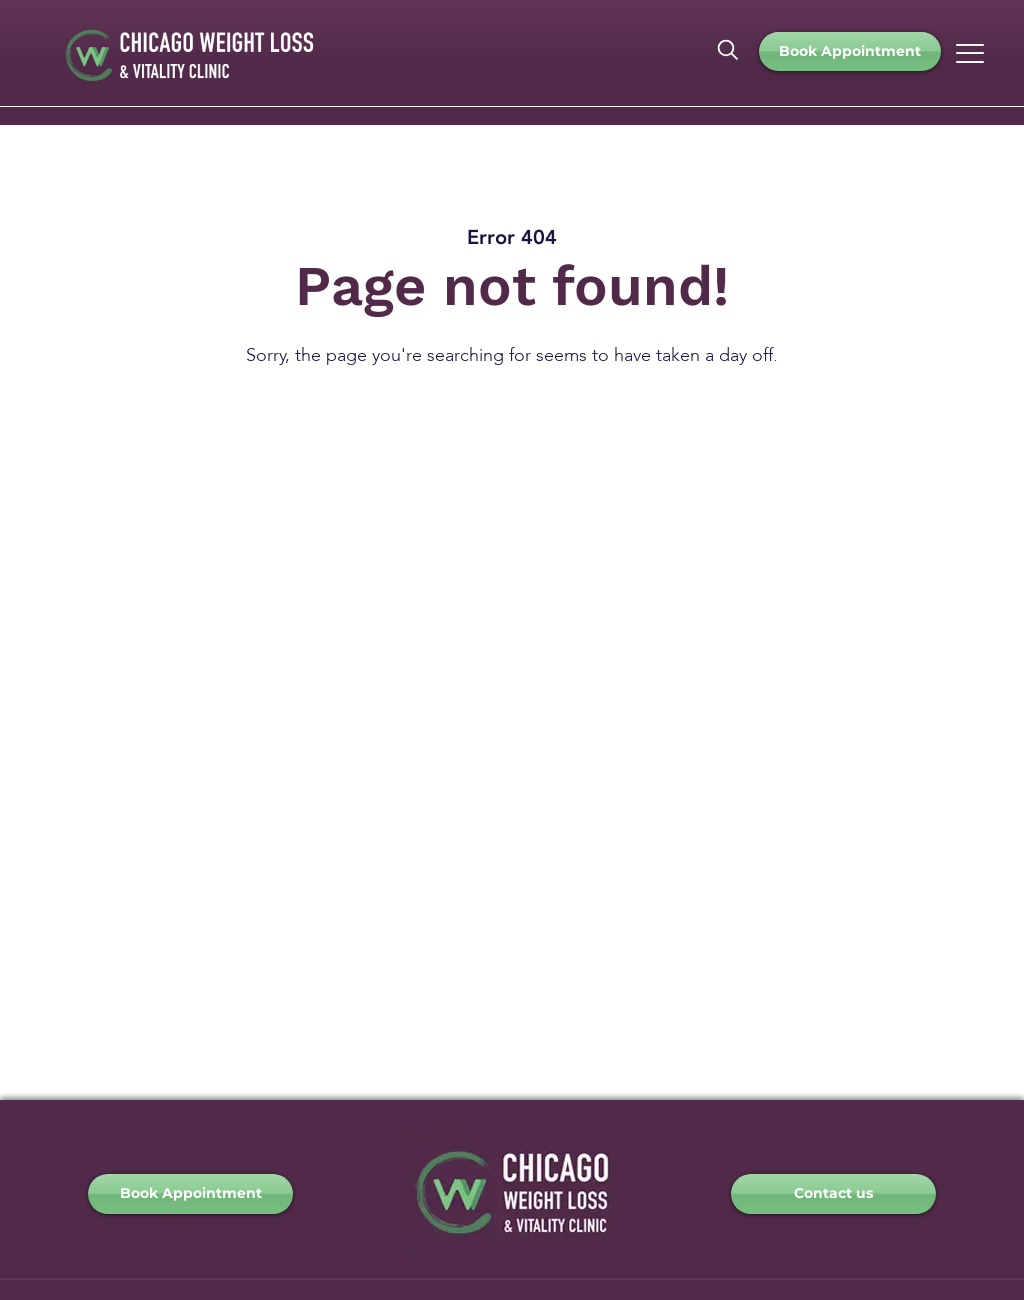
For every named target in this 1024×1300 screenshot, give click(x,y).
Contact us (833, 1193)
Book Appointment (850, 51)
